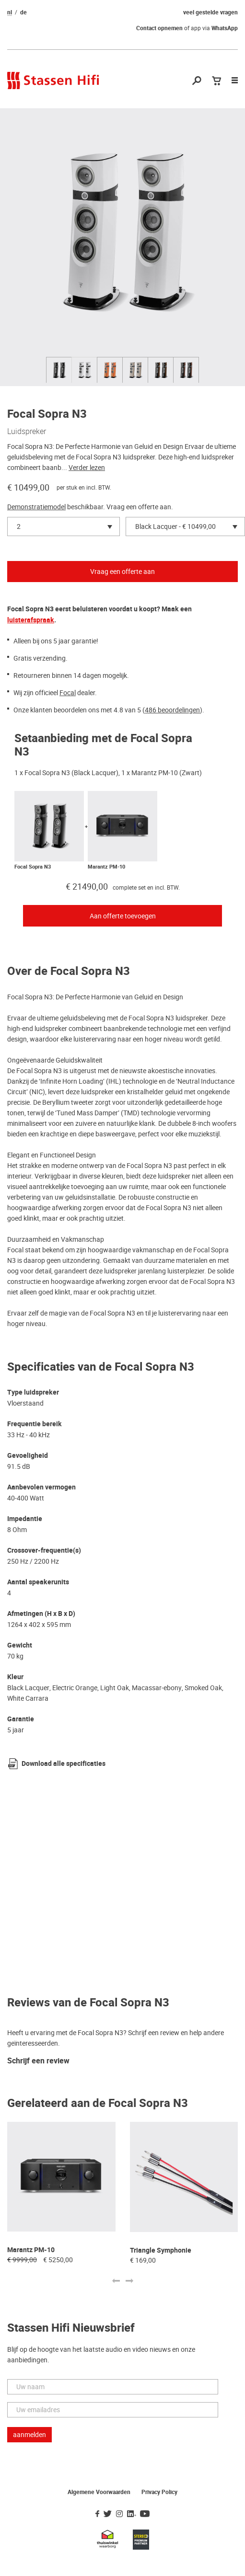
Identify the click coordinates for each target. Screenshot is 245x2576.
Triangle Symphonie (160, 2250)
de (23, 12)
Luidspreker (26, 431)
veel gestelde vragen (210, 12)
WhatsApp (224, 28)
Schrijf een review (38, 2061)
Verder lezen (87, 467)
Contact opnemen (159, 28)
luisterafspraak (30, 620)
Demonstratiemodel (36, 507)
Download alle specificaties (63, 1764)
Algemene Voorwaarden (99, 2492)
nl (9, 12)
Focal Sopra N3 (32, 867)
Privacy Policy (159, 2492)
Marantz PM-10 (106, 867)
